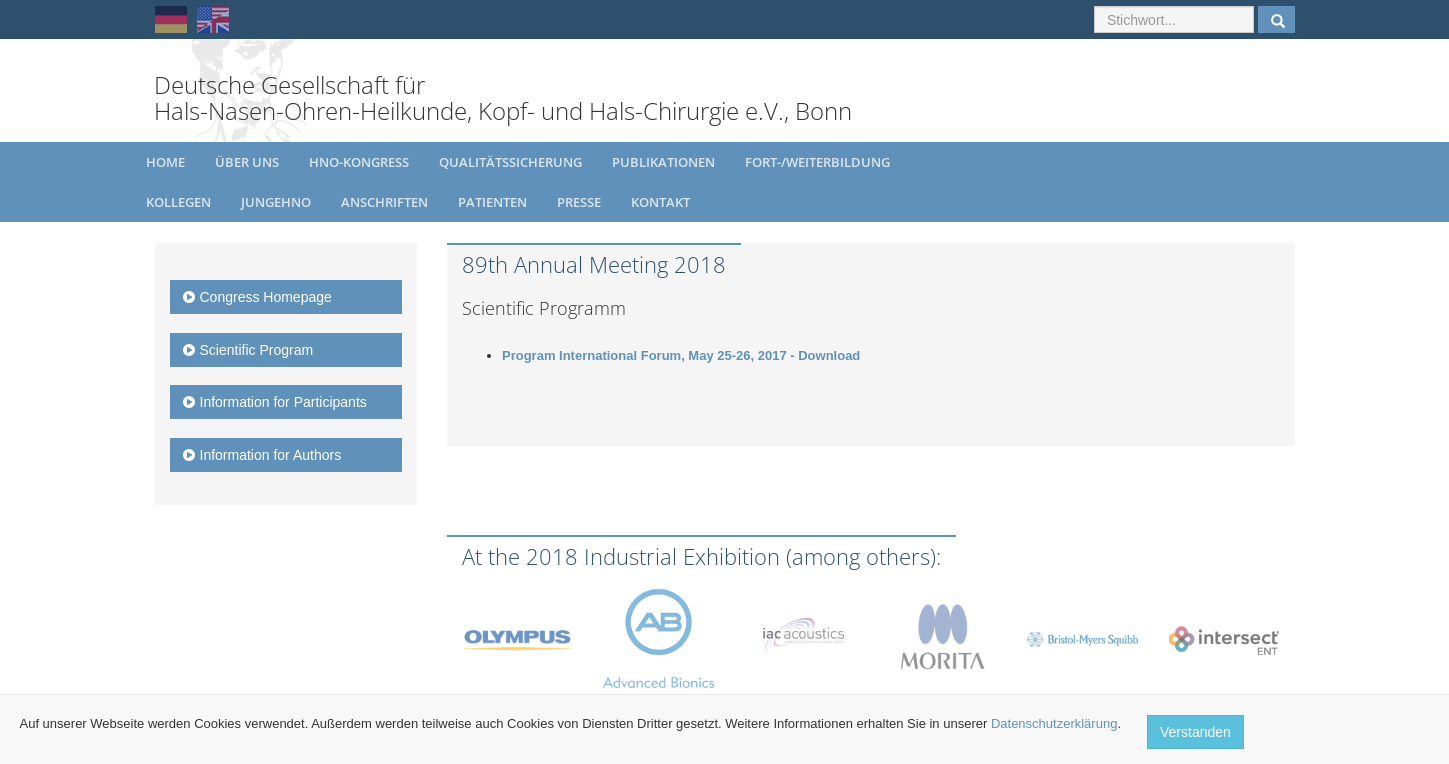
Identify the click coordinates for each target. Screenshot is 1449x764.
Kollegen (178, 202)
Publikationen (663, 162)
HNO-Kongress (359, 162)
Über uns (247, 162)
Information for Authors (262, 455)
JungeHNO (276, 202)
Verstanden (1195, 732)
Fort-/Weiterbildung (817, 162)
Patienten (492, 202)
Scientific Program (248, 350)
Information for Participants (275, 402)
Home (165, 162)
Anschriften (384, 202)
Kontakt (660, 202)
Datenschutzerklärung (1054, 723)
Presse (579, 202)
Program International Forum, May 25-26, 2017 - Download (681, 355)
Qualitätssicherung (510, 162)
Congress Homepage (257, 297)
